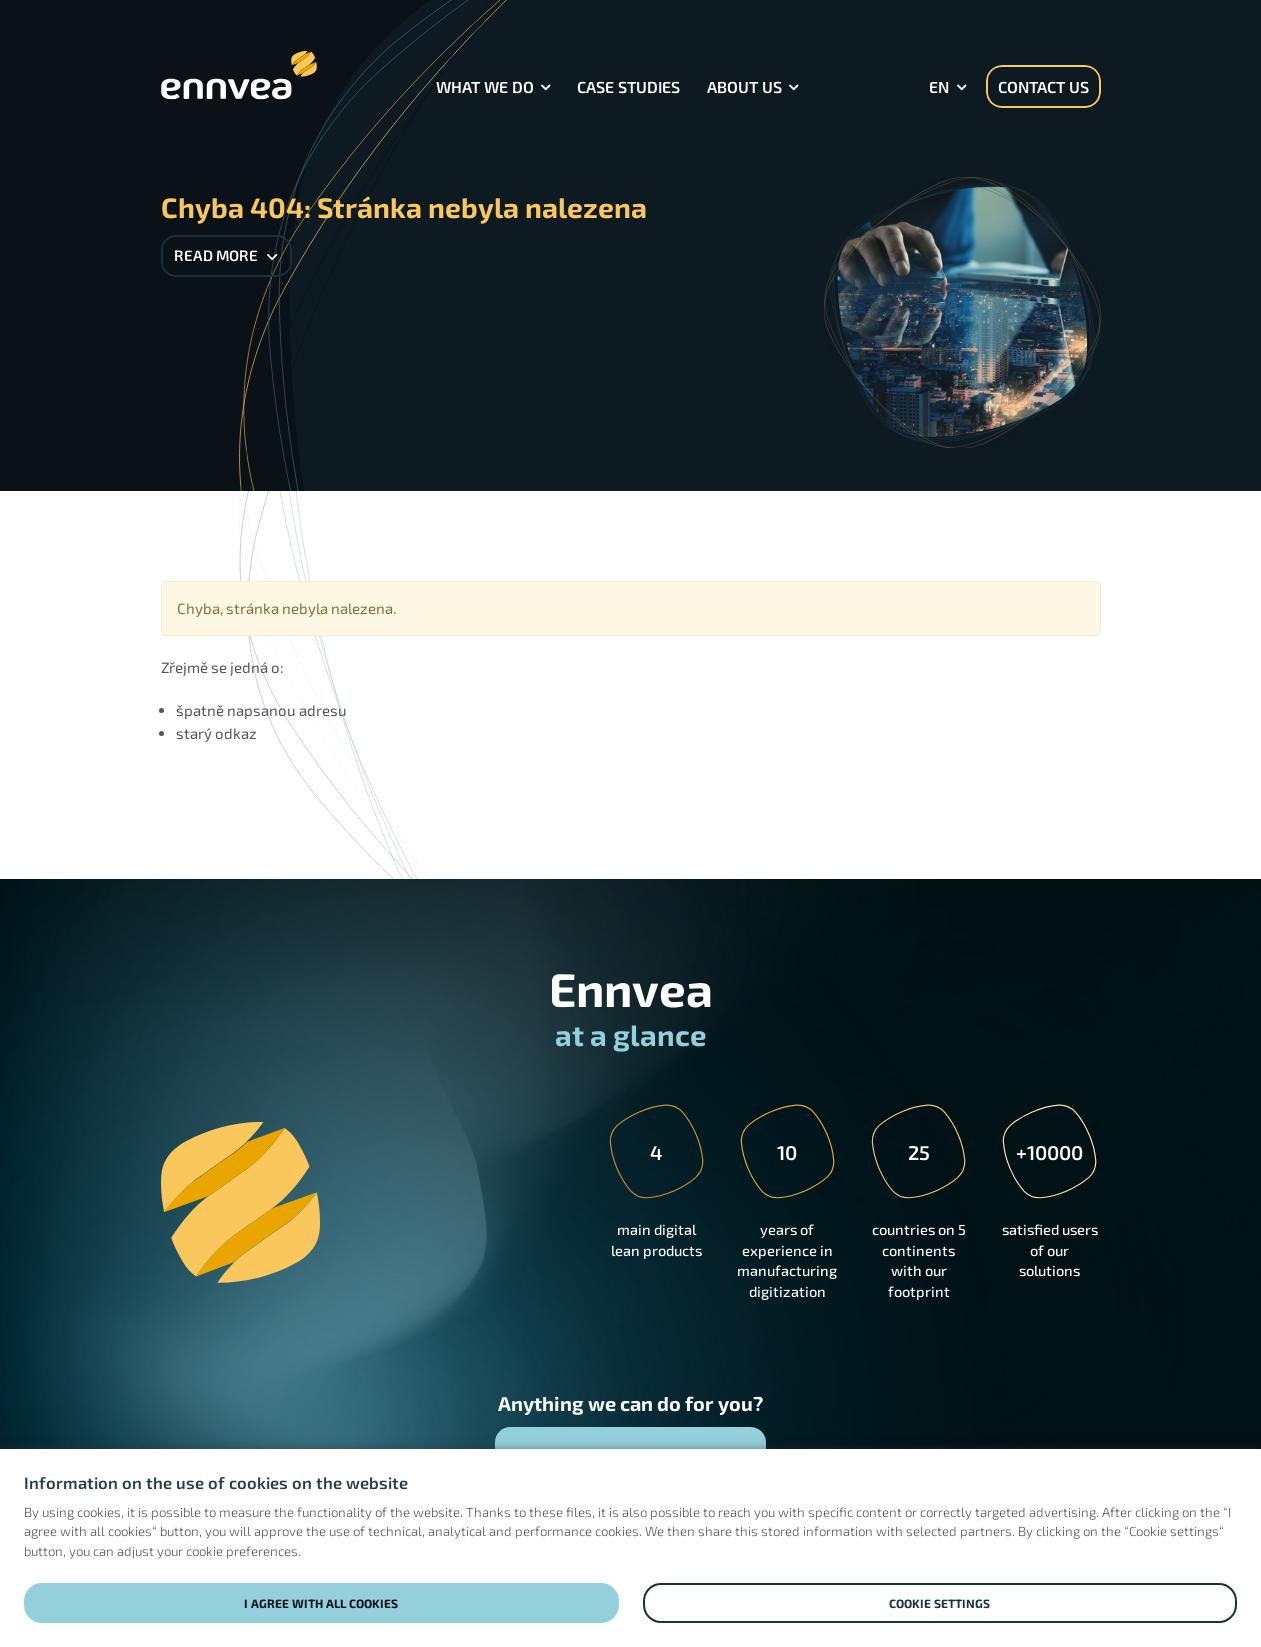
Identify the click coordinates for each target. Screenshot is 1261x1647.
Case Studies (628, 86)
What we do (485, 86)
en (939, 86)
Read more (225, 255)
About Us (744, 86)
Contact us (1043, 86)
